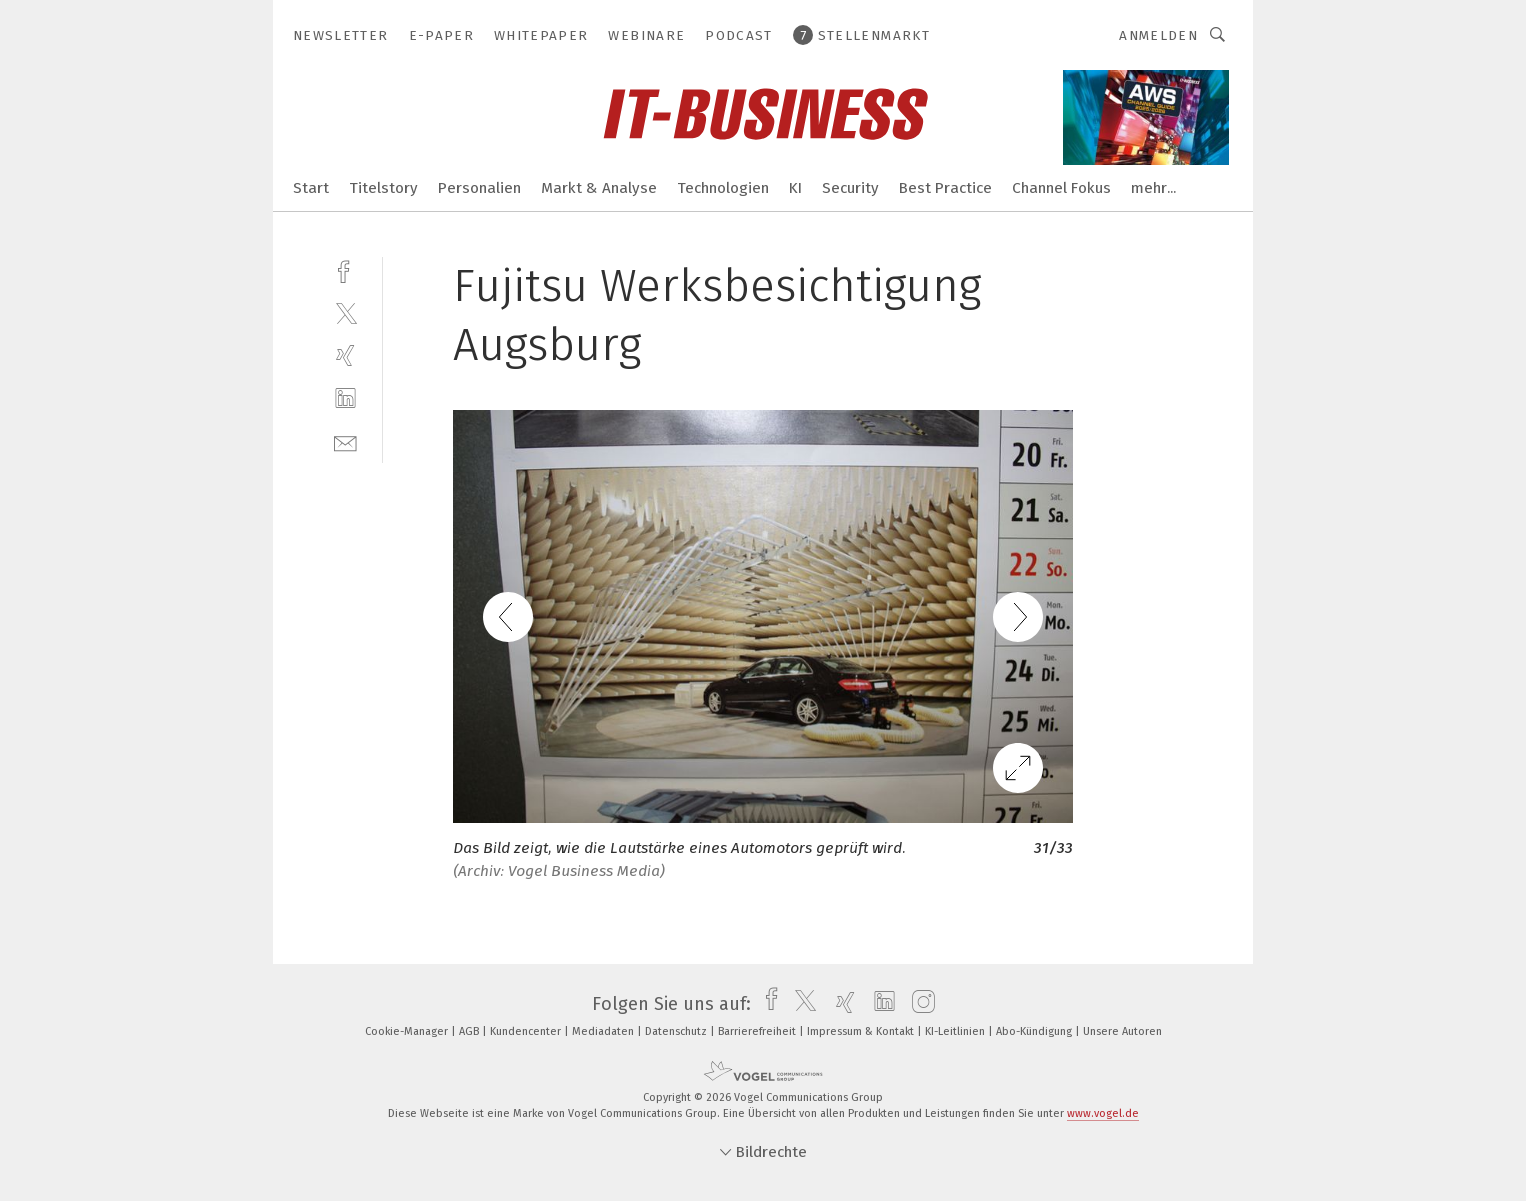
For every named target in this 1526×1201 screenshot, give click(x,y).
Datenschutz (677, 1031)
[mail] (345, 441)
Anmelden (1158, 35)
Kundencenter (527, 1031)
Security (850, 188)
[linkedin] (345, 398)
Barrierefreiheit (758, 1031)
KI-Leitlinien (956, 1031)
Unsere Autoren (1122, 1031)
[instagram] (918, 1004)
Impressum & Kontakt (862, 1031)
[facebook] (345, 269)
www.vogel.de (1103, 1113)
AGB (470, 1031)
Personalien (479, 188)
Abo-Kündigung (1035, 1031)
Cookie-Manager (408, 1031)
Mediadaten (604, 1031)
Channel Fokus (1061, 188)
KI (795, 188)
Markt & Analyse (599, 188)
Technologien (723, 188)
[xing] (345, 355)
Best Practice (945, 188)
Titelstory (383, 188)
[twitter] (345, 312)
